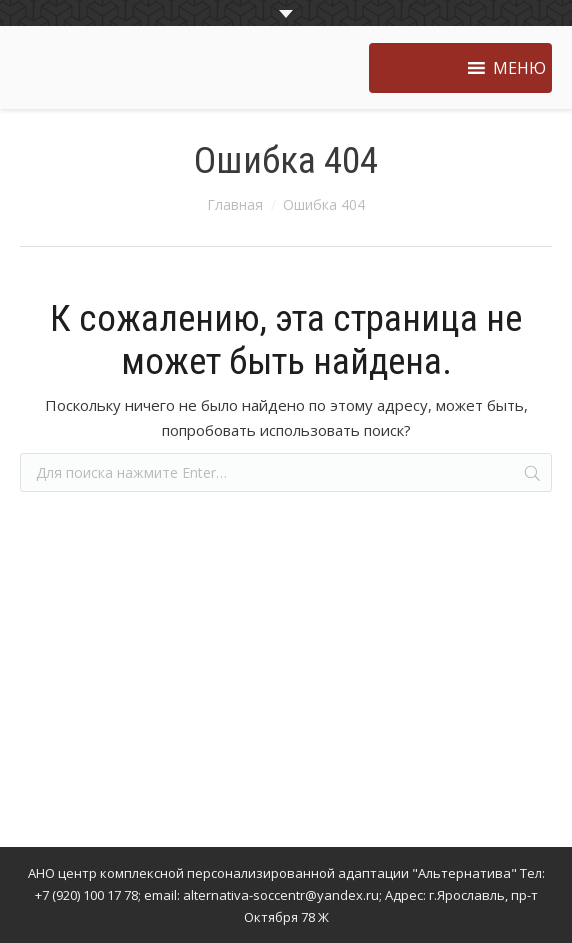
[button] (519, 68)
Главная (235, 204)
